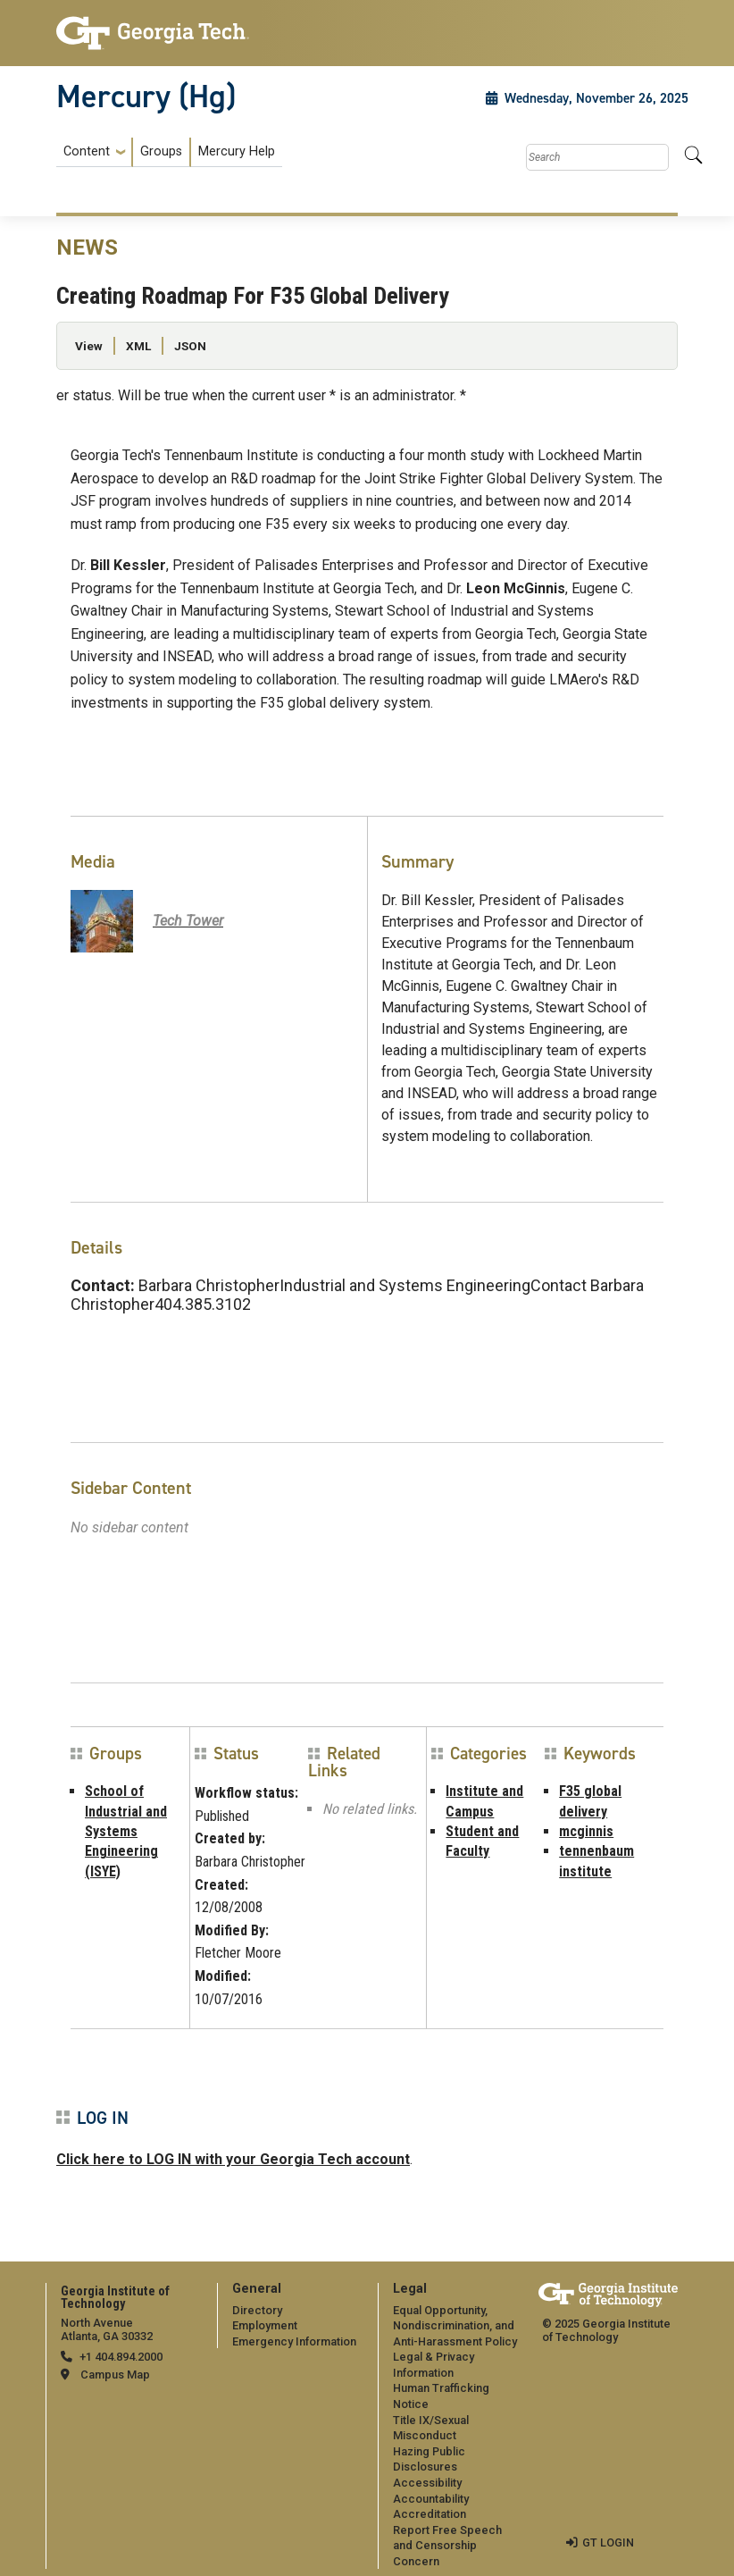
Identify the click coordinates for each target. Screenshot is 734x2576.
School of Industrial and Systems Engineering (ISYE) (126, 1831)
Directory (257, 2310)
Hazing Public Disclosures (429, 2459)
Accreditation (429, 2514)
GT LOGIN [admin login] (608, 2542)
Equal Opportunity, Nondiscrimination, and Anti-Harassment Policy (455, 2325)
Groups (161, 151)
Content (86, 152)
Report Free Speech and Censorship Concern (447, 2545)
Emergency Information (294, 2341)
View (89, 346)
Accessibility (427, 2482)
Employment (264, 2325)
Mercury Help (236, 151)
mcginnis (586, 1831)
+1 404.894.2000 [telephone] (121, 2356)
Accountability (431, 2498)
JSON (190, 346)
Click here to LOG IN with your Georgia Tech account (233, 2159)
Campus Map (115, 2374)
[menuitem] (169, 152)
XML (138, 346)
